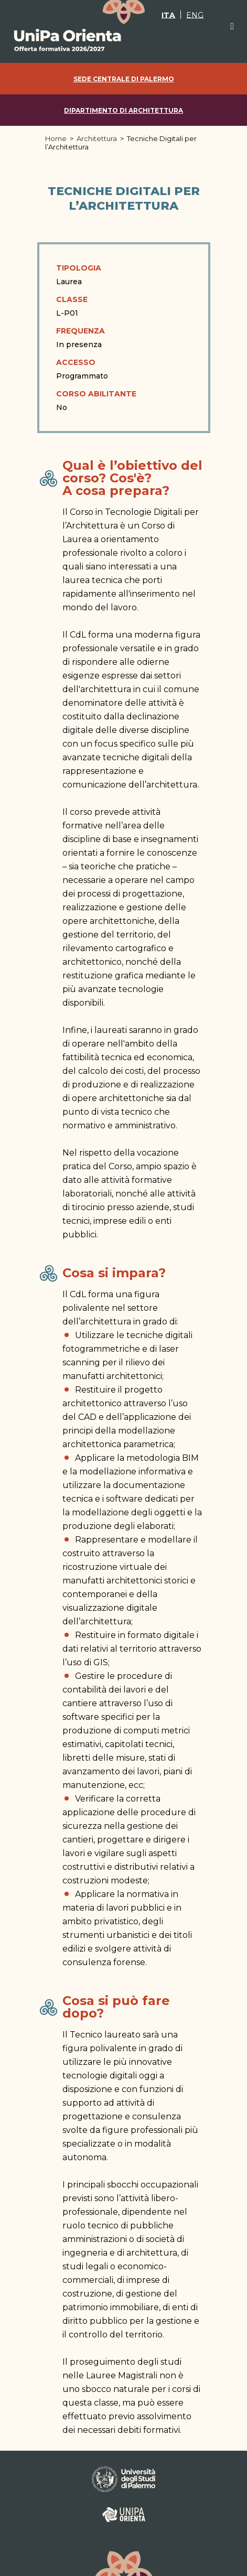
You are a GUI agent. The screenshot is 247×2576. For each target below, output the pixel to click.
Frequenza (80, 331)
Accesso (75, 362)
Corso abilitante (96, 393)
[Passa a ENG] (194, 14)
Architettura (97, 138)
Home (56, 138)
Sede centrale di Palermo (123, 79)
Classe (72, 299)
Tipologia (78, 268)
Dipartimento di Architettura (123, 110)
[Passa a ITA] (168, 14)
